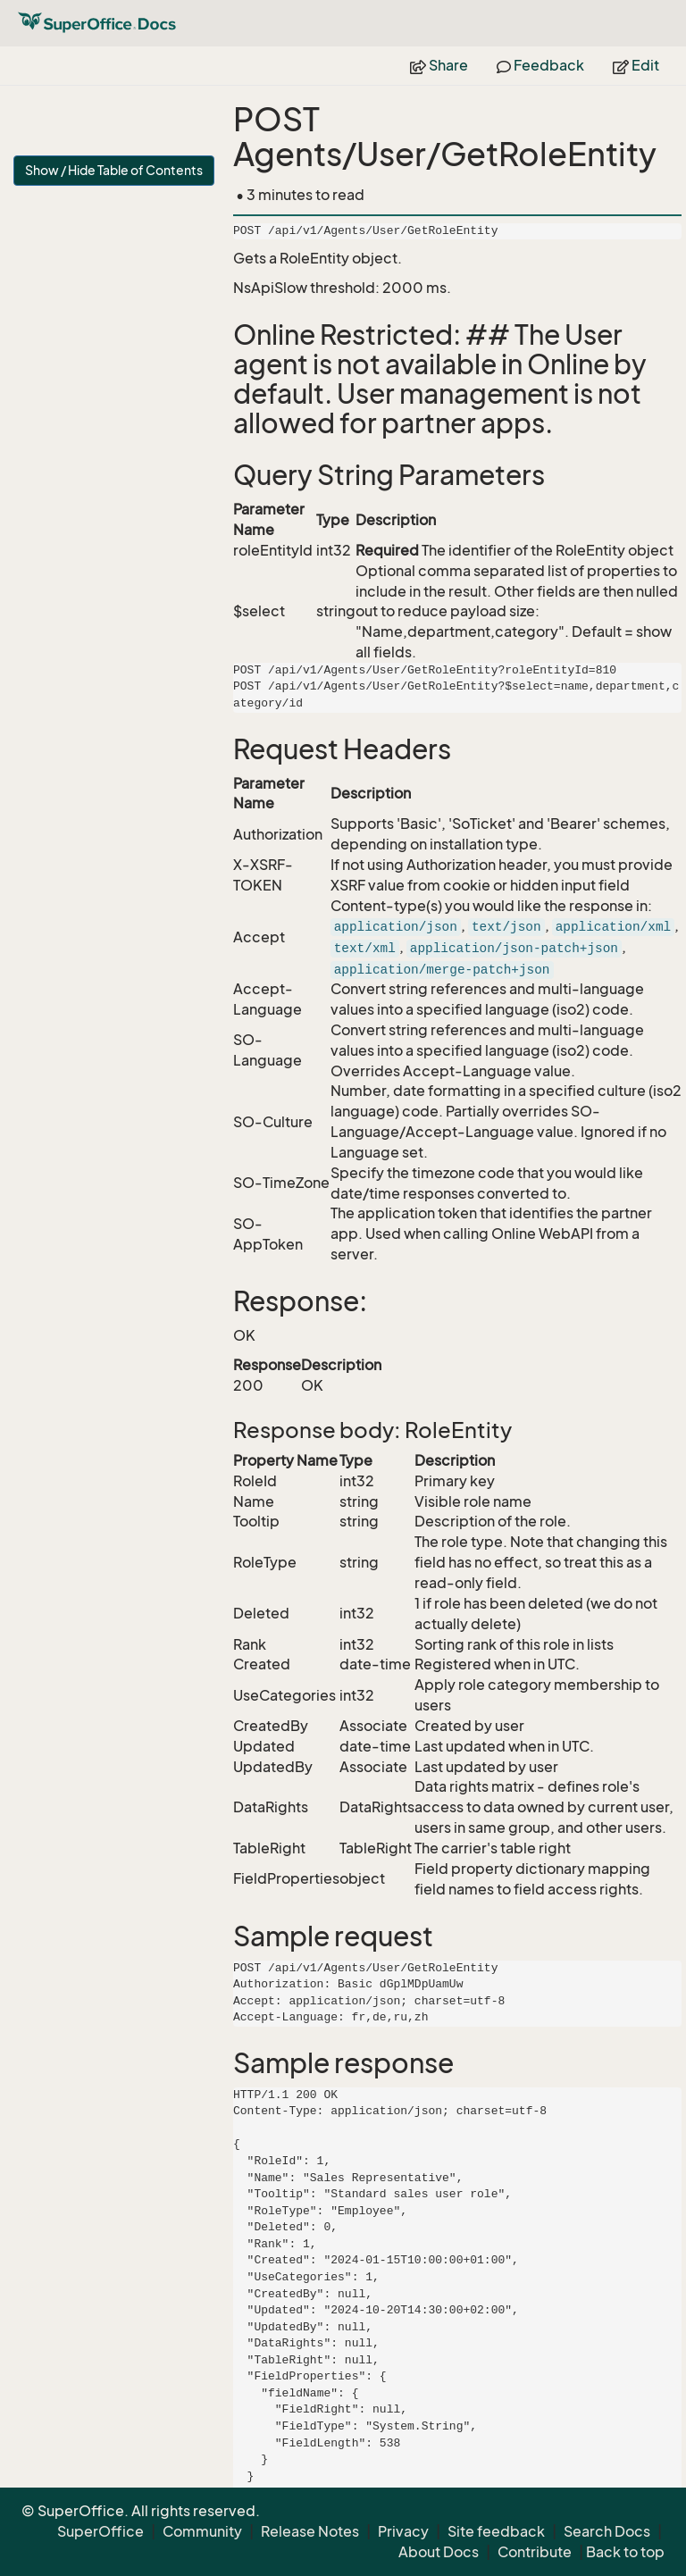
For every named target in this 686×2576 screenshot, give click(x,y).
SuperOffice (100, 2531)
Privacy (403, 2531)
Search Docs (607, 2531)
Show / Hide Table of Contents (114, 170)
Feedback (540, 65)
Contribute (535, 2552)
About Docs (438, 2552)
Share (439, 65)
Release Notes (310, 2531)
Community (202, 2531)
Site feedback (496, 2531)
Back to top (625, 2552)
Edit (636, 65)
